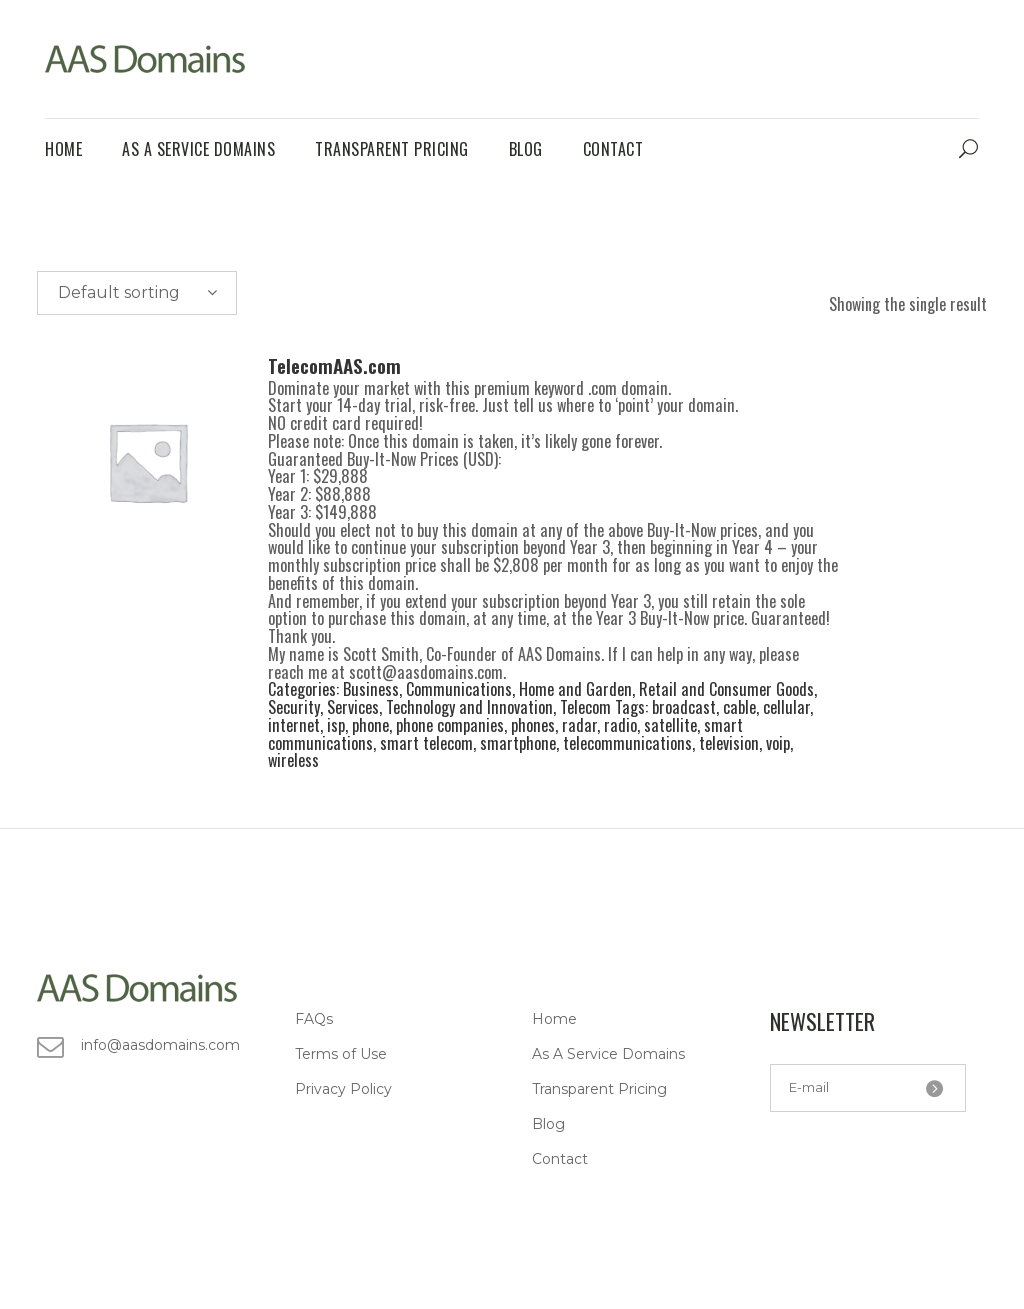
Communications (459, 689)
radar (579, 725)
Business (371, 689)
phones (533, 725)
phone (370, 725)
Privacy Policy (343, 1089)
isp (336, 725)
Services (353, 707)
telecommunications (627, 743)
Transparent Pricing (599, 1089)
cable (739, 707)
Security (294, 707)
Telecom (585, 707)
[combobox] (137, 293)
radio (620, 725)
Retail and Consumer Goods (726, 689)
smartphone (518, 743)
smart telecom (426, 743)
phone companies (450, 725)
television (729, 743)
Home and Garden (575, 689)
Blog (548, 1124)
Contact (560, 1159)
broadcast (684, 707)
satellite (670, 725)
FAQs (314, 1019)
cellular (786, 707)
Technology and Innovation (469, 707)
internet (294, 725)
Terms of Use (341, 1054)
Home (554, 1019)
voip (778, 743)
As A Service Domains (608, 1054)
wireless (293, 760)
